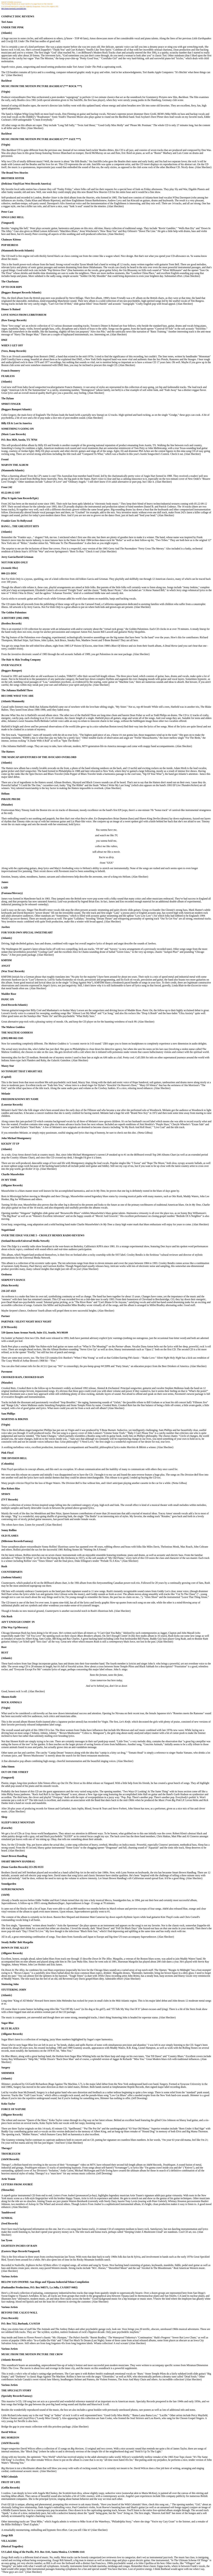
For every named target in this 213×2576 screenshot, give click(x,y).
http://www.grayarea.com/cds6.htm (13, 9)
